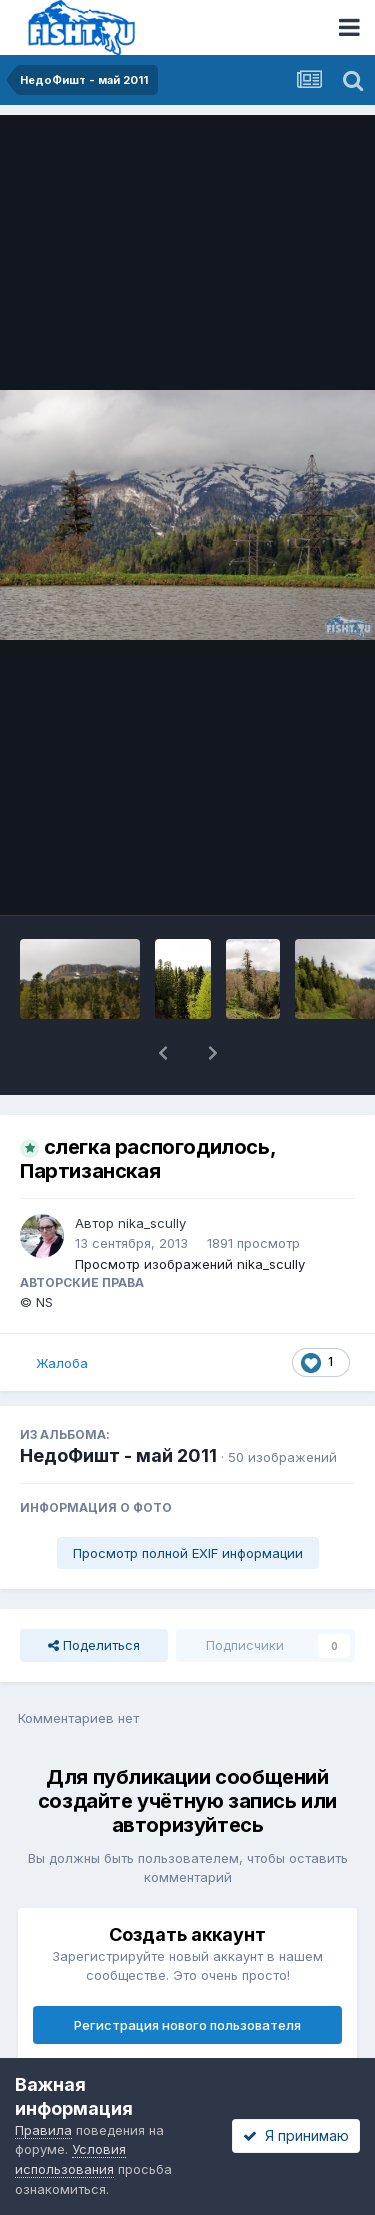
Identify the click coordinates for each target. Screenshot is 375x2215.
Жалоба (62, 1363)
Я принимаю (296, 2135)
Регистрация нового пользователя (187, 2025)
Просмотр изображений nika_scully (190, 1264)
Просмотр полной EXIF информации (188, 1553)
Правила (43, 2130)
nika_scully (152, 1223)
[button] (163, 1053)
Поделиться (94, 1645)
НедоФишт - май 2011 (118, 1455)
